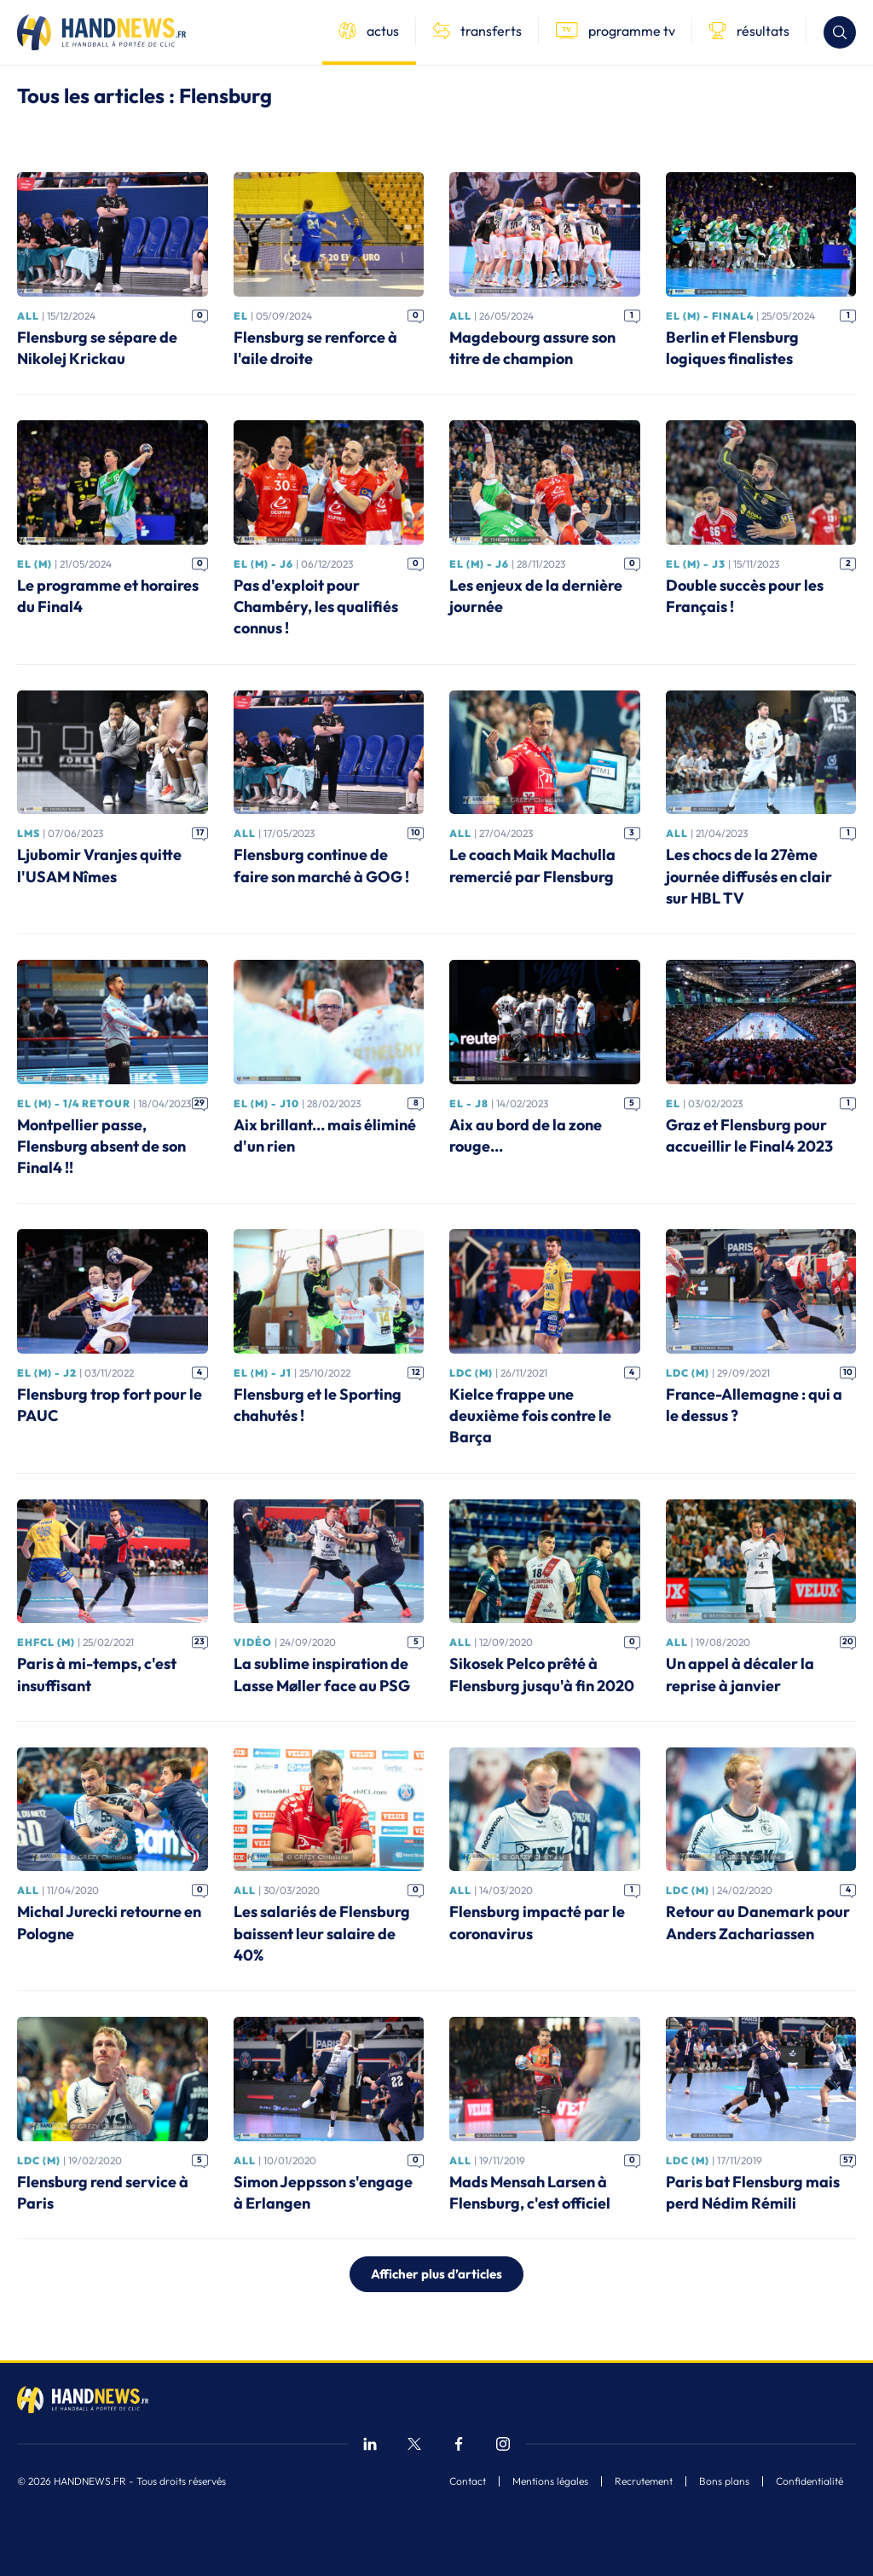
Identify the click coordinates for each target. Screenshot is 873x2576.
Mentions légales (550, 2481)
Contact (467, 2481)
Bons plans (724, 2481)
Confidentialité (809, 2481)
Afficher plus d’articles (436, 2274)
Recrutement (644, 2481)
